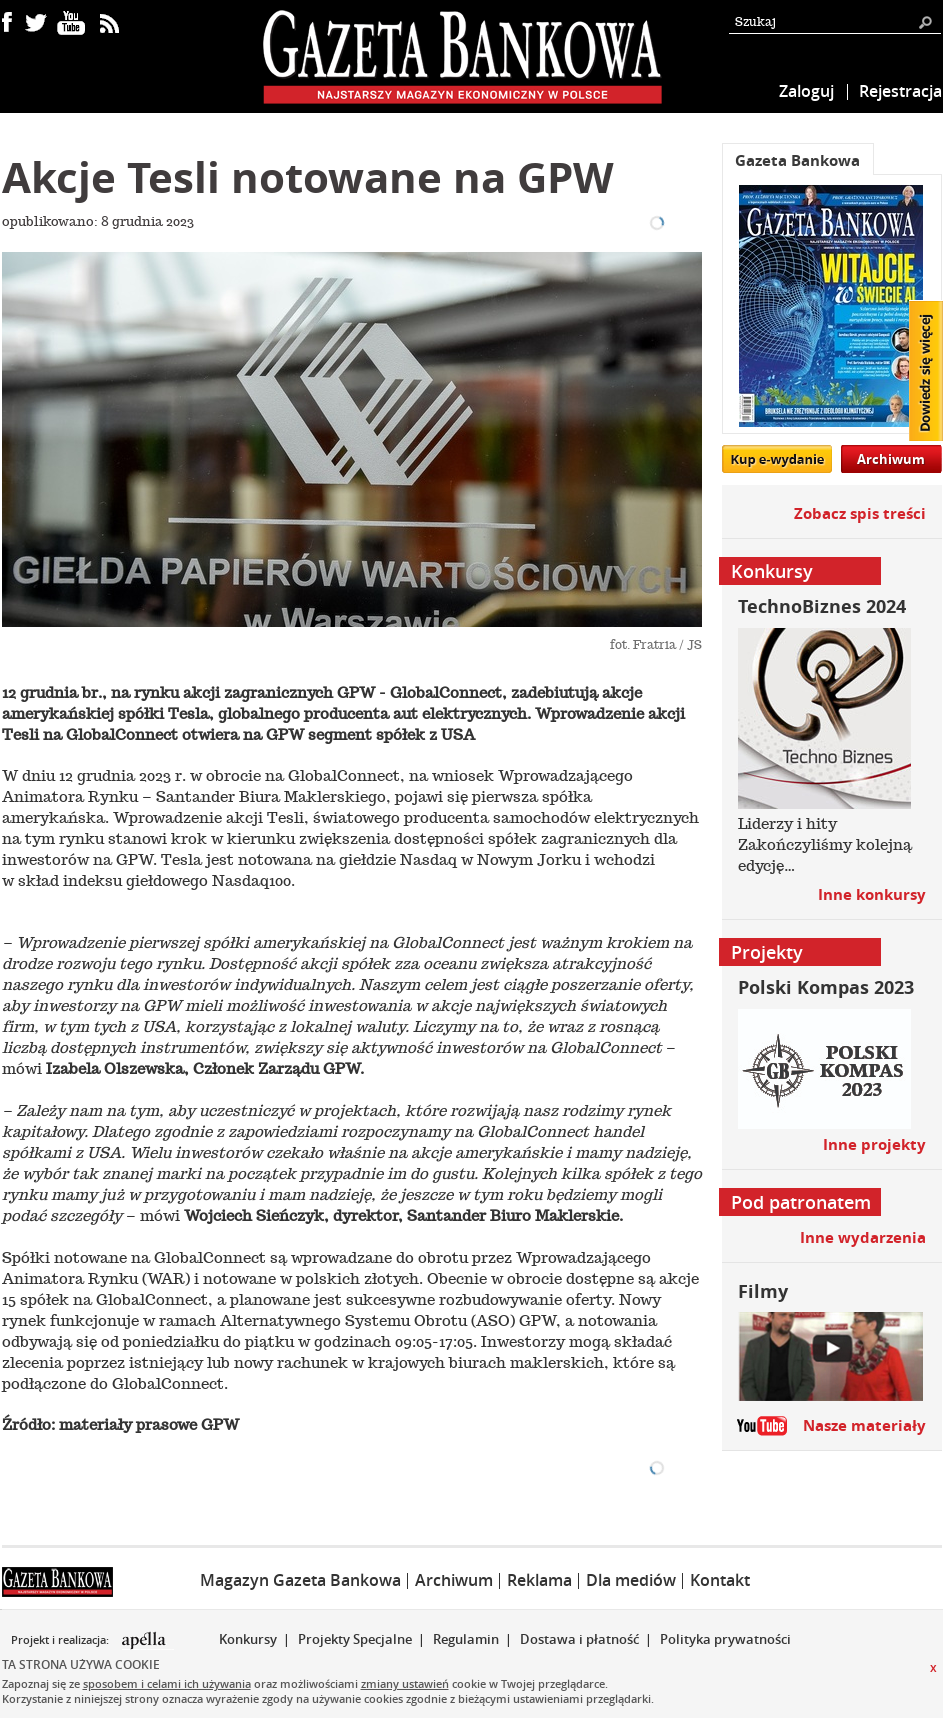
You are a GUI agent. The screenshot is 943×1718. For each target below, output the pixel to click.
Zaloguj (806, 91)
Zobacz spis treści (860, 513)
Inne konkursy (872, 894)
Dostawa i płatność (579, 1639)
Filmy (763, 1291)
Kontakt (720, 1580)
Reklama (539, 1580)
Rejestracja (900, 91)
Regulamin (466, 1639)
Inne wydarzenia (863, 1237)
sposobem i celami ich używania (167, 1683)
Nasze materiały (864, 1425)
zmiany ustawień (405, 1683)
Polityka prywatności (725, 1639)
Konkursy (248, 1639)
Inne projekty (874, 1144)
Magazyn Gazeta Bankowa (300, 1580)
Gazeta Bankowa (797, 160)
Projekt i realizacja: (61, 1640)
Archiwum (891, 459)
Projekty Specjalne (355, 1639)
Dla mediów (631, 1580)
